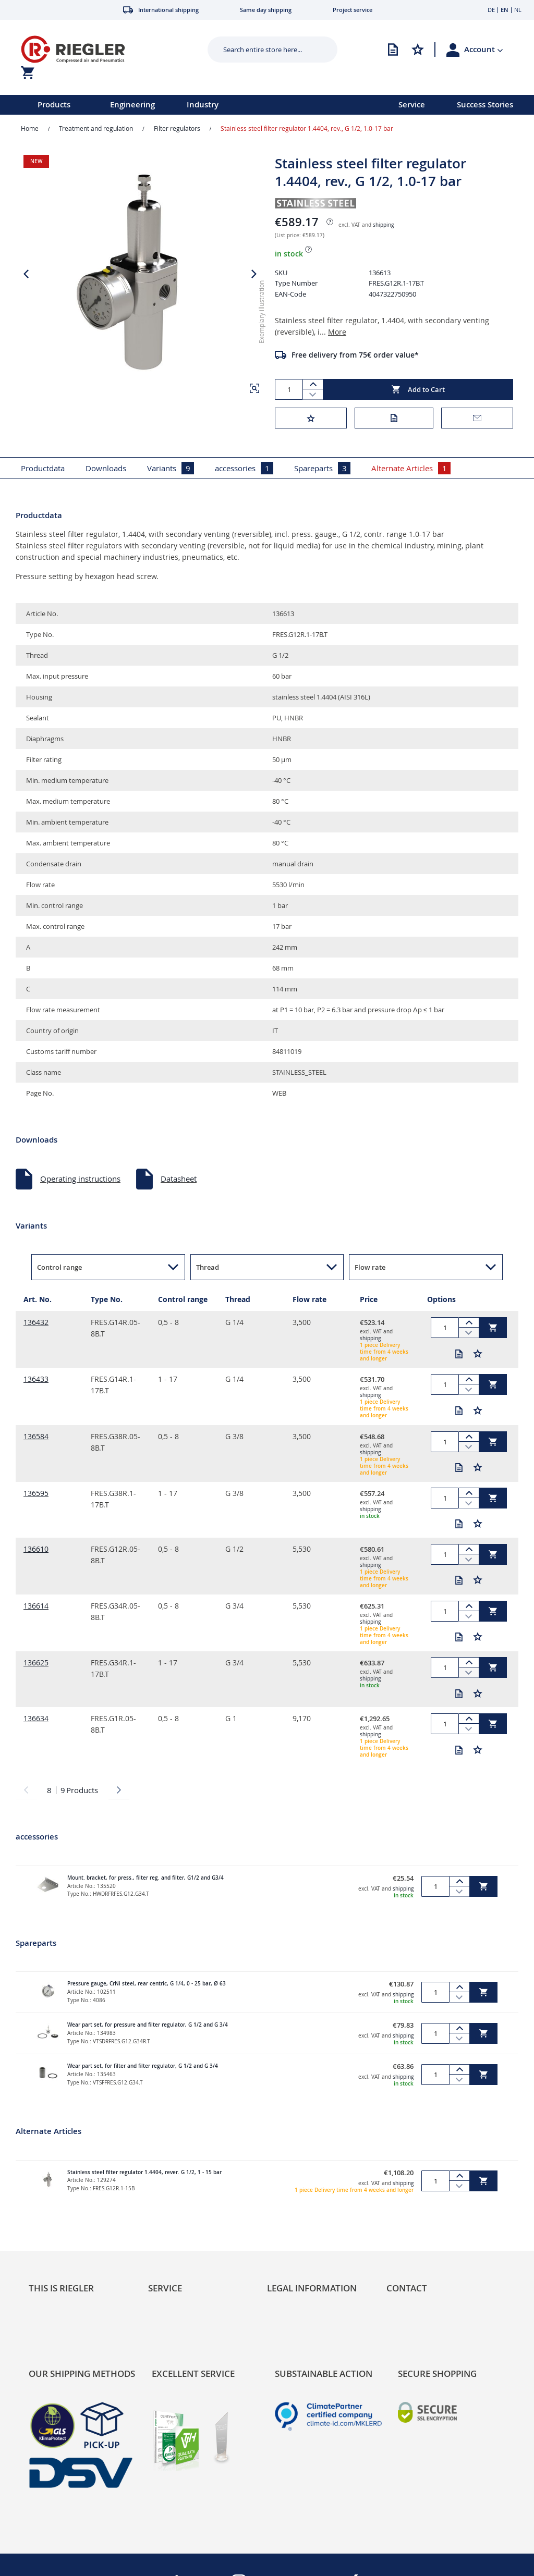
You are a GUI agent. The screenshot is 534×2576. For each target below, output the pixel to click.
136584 (35, 1436)
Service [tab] (165, 2288)
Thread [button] (207, 1267)
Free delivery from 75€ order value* (355, 355)
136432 (35, 1322)
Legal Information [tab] (312, 2288)
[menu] (185, 105)
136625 (35, 1662)
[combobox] (264, 49)
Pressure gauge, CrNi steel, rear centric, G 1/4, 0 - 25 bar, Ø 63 (146, 1983)
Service (411, 104)
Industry (203, 104)
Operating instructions (80, 1178)
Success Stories (485, 104)
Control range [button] (59, 1267)
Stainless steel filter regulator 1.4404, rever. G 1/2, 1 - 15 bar (144, 2172)
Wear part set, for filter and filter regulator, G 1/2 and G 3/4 (142, 2066)
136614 (35, 1606)
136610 (35, 1549)
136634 (35, 1718)
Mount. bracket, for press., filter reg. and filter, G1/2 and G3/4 (145, 1877)
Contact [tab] (406, 2288)
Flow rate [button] (370, 1267)
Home (30, 128)
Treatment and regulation (96, 128)
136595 (35, 1493)
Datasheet (179, 1178)
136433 (35, 1379)
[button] (484, 49)
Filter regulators (177, 128)
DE (491, 10)
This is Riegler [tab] (61, 2288)
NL (517, 10)
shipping (383, 225)
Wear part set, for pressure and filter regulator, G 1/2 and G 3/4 (147, 2024)
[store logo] (102, 49)
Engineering (132, 104)
